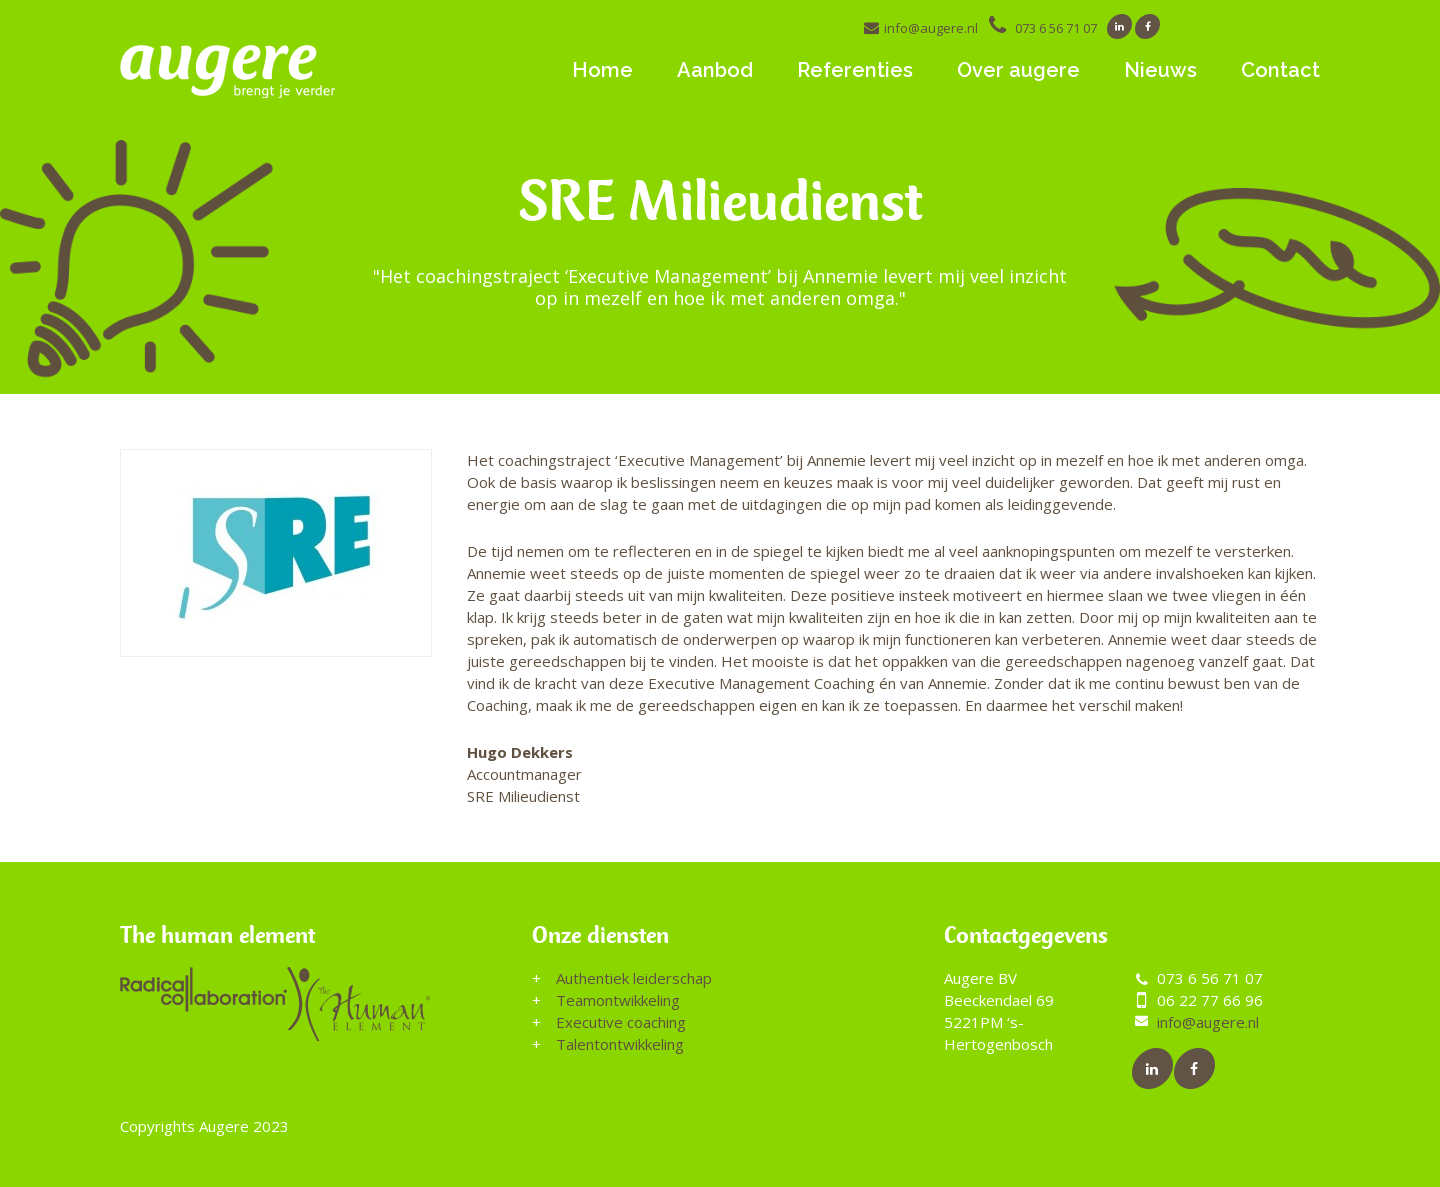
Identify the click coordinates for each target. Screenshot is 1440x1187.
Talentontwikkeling (620, 1044)
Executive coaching (621, 1022)
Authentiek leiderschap (634, 978)
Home (602, 70)
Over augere (1018, 70)
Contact (1280, 70)
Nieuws (1160, 70)
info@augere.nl (931, 28)
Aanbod (715, 70)
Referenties (855, 70)
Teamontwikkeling (618, 1000)
